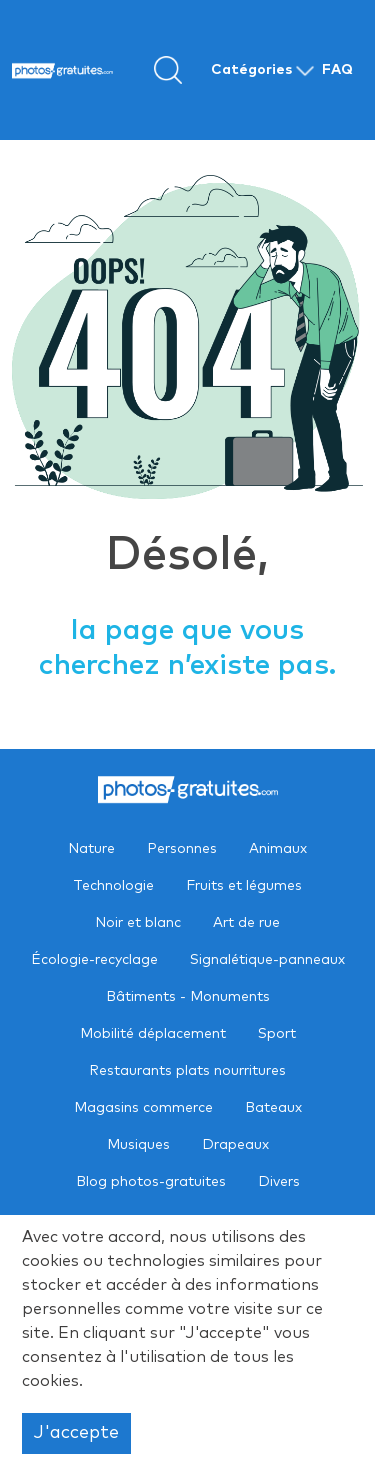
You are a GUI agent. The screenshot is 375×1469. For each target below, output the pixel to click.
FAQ (337, 70)
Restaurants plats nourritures (187, 1071)
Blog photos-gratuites (151, 1182)
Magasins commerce (143, 1108)
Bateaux (273, 1108)
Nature (91, 849)
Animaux (278, 849)
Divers (279, 1182)
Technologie (113, 886)
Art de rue (246, 923)
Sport (277, 1034)
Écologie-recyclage (94, 960)
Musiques (138, 1145)
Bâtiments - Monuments (188, 997)
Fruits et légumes (244, 886)
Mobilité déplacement (153, 1034)
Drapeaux (235, 1145)
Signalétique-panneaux (267, 960)
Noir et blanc (138, 923)
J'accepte (76, 1433)
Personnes (182, 849)
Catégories (251, 70)
